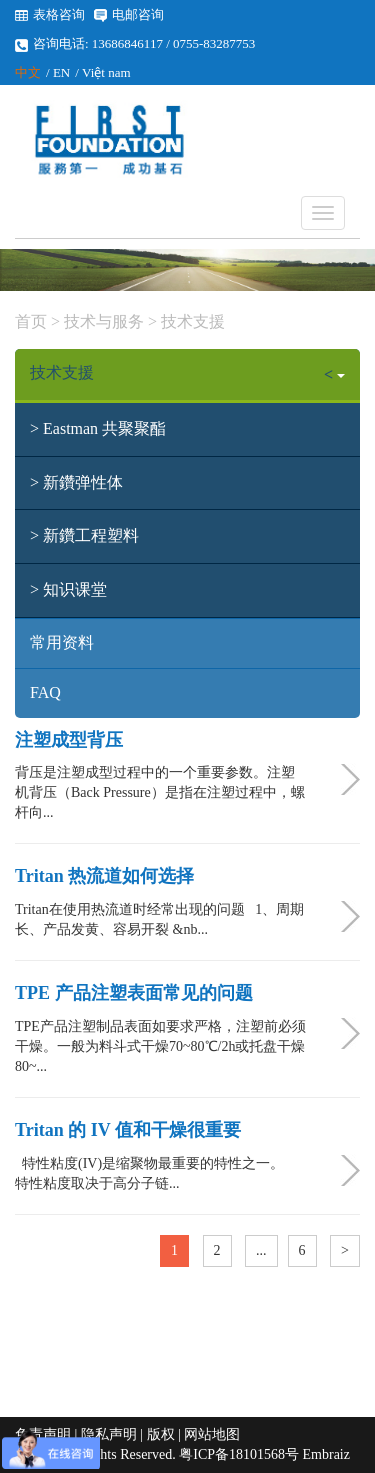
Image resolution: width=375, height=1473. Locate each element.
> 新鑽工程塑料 (84, 535)
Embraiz (326, 1454)
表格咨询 (59, 14)
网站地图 (212, 1434)
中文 (28, 72)
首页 (31, 321)
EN (61, 72)
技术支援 (191, 321)
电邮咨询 (138, 14)
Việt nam (106, 72)
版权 (161, 1434)
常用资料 (62, 642)
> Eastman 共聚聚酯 (98, 428)
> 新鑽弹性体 (76, 482)
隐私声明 (109, 1434)
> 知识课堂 (68, 589)
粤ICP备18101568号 (239, 1454)
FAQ (45, 692)
